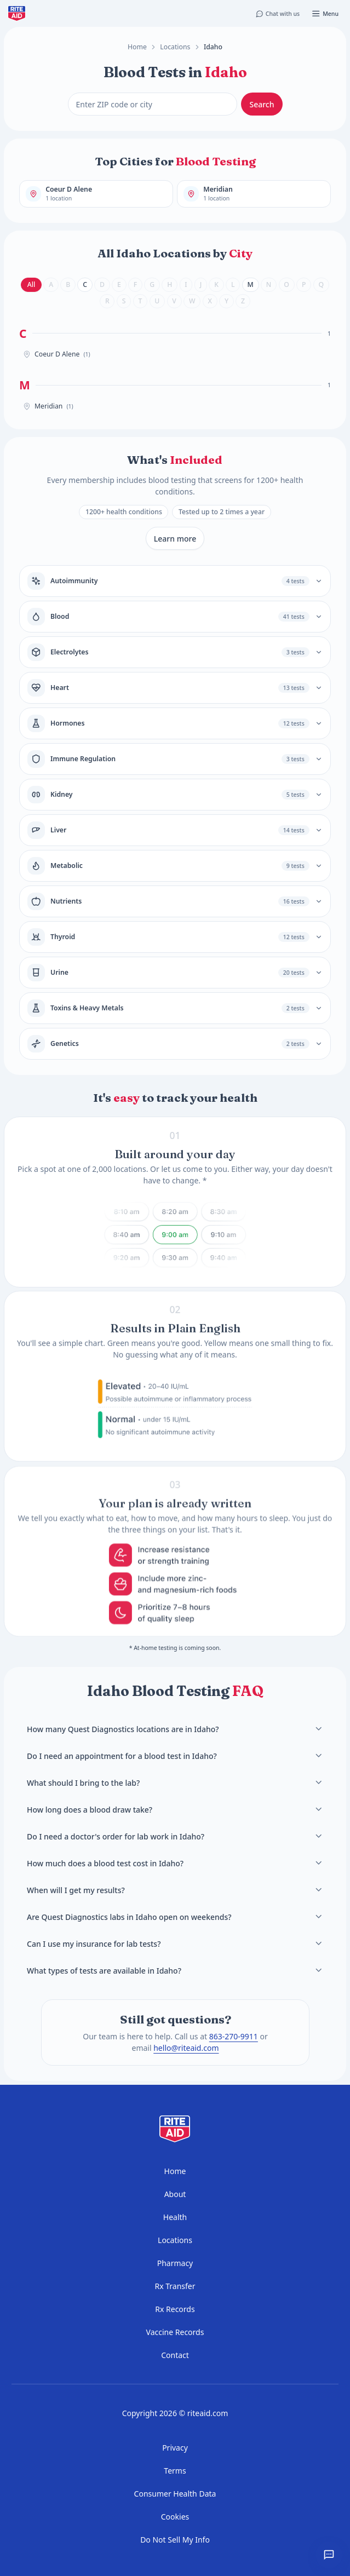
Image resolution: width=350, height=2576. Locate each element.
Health (175, 2217)
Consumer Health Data (175, 2493)
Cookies (175, 2516)
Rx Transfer (174, 2286)
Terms (175, 2470)
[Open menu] (324, 13)
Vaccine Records (175, 2332)
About (175, 2194)
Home (137, 46)
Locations (175, 46)
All (31, 284)
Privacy (175, 2447)
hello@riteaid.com (186, 2048)
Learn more (175, 538)
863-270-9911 (233, 2036)
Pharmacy (175, 2263)
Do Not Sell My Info (175, 2539)
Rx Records (174, 2309)
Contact (175, 2355)
